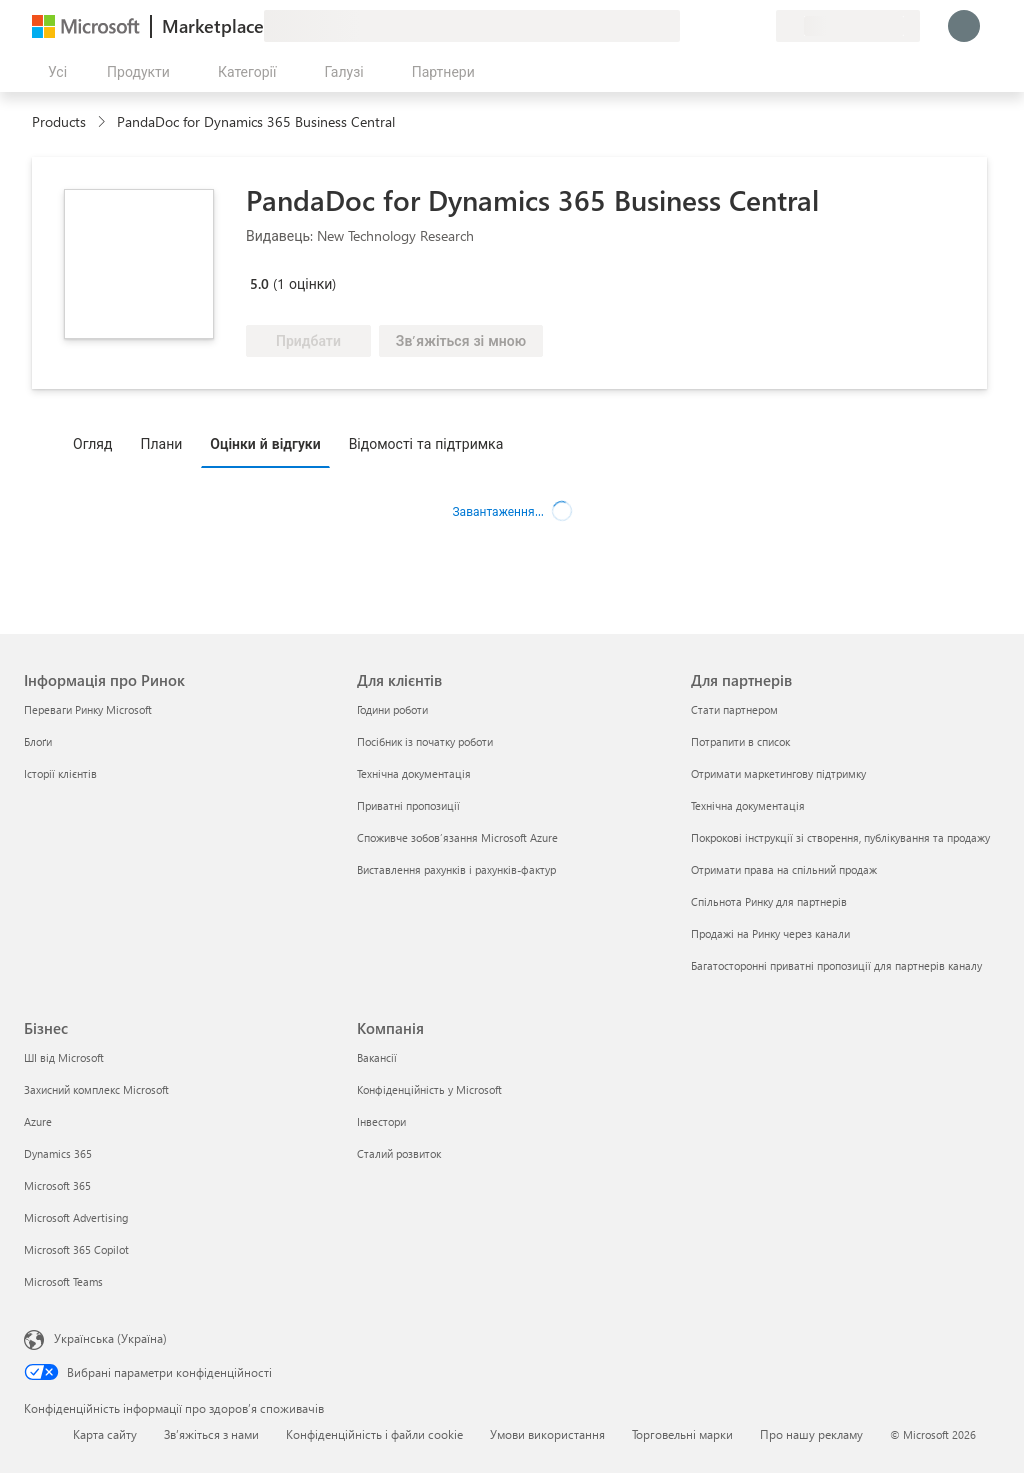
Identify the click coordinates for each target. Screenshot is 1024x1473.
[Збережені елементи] (736, 26)
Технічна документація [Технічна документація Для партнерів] (748, 805)
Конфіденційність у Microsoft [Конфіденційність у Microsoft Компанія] (429, 1089)
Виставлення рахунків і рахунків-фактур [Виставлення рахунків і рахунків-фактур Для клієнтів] (456, 869)
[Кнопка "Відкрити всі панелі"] (53, 72)
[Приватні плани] (760, 26)
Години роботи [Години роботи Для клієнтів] (392, 709)
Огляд (92, 443)
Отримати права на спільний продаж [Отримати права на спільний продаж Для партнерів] (784, 869)
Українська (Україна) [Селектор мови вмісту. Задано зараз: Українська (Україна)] (110, 1338)
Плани (161, 443)
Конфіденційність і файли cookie (374, 1434)
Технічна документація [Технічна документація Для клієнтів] (414, 773)
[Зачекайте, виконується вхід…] (964, 26)
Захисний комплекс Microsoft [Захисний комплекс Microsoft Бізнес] (96, 1089)
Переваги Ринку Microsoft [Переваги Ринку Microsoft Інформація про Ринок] (88, 709)
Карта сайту (105, 1434)
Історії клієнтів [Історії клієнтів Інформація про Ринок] (60, 773)
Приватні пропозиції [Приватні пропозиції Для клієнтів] (408, 805)
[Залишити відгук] (688, 26)
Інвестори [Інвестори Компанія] (381, 1121)
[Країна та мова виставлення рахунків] (848, 26)
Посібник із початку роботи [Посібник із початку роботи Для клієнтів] (425, 741)
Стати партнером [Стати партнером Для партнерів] (734, 709)
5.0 (259, 283)
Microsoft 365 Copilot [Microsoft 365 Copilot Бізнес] (76, 1249)
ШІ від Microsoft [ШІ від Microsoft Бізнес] (64, 1057)
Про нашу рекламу (811, 1434)
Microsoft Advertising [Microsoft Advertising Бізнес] (76, 1217)
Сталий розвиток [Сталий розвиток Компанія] (399, 1153)
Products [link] (59, 121)
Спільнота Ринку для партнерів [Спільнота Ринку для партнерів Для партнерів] (769, 901)
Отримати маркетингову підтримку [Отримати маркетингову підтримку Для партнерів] (778, 773)
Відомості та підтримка (426, 443)
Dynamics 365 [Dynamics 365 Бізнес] (58, 1153)
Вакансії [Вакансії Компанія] (377, 1057)
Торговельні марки (682, 1434)
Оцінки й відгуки (265, 443)
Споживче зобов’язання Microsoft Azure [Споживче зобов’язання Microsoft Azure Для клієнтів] (457, 837)
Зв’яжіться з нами (211, 1434)
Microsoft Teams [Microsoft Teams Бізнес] (63, 1281)
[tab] (97, 443)
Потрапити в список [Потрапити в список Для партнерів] (740, 741)
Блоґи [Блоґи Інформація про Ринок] (38, 741)
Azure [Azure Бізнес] (38, 1121)
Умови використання (547, 1434)
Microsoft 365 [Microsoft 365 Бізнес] (57, 1185)
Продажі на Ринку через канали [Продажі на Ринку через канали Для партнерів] (770, 933)
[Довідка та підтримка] (712, 26)
